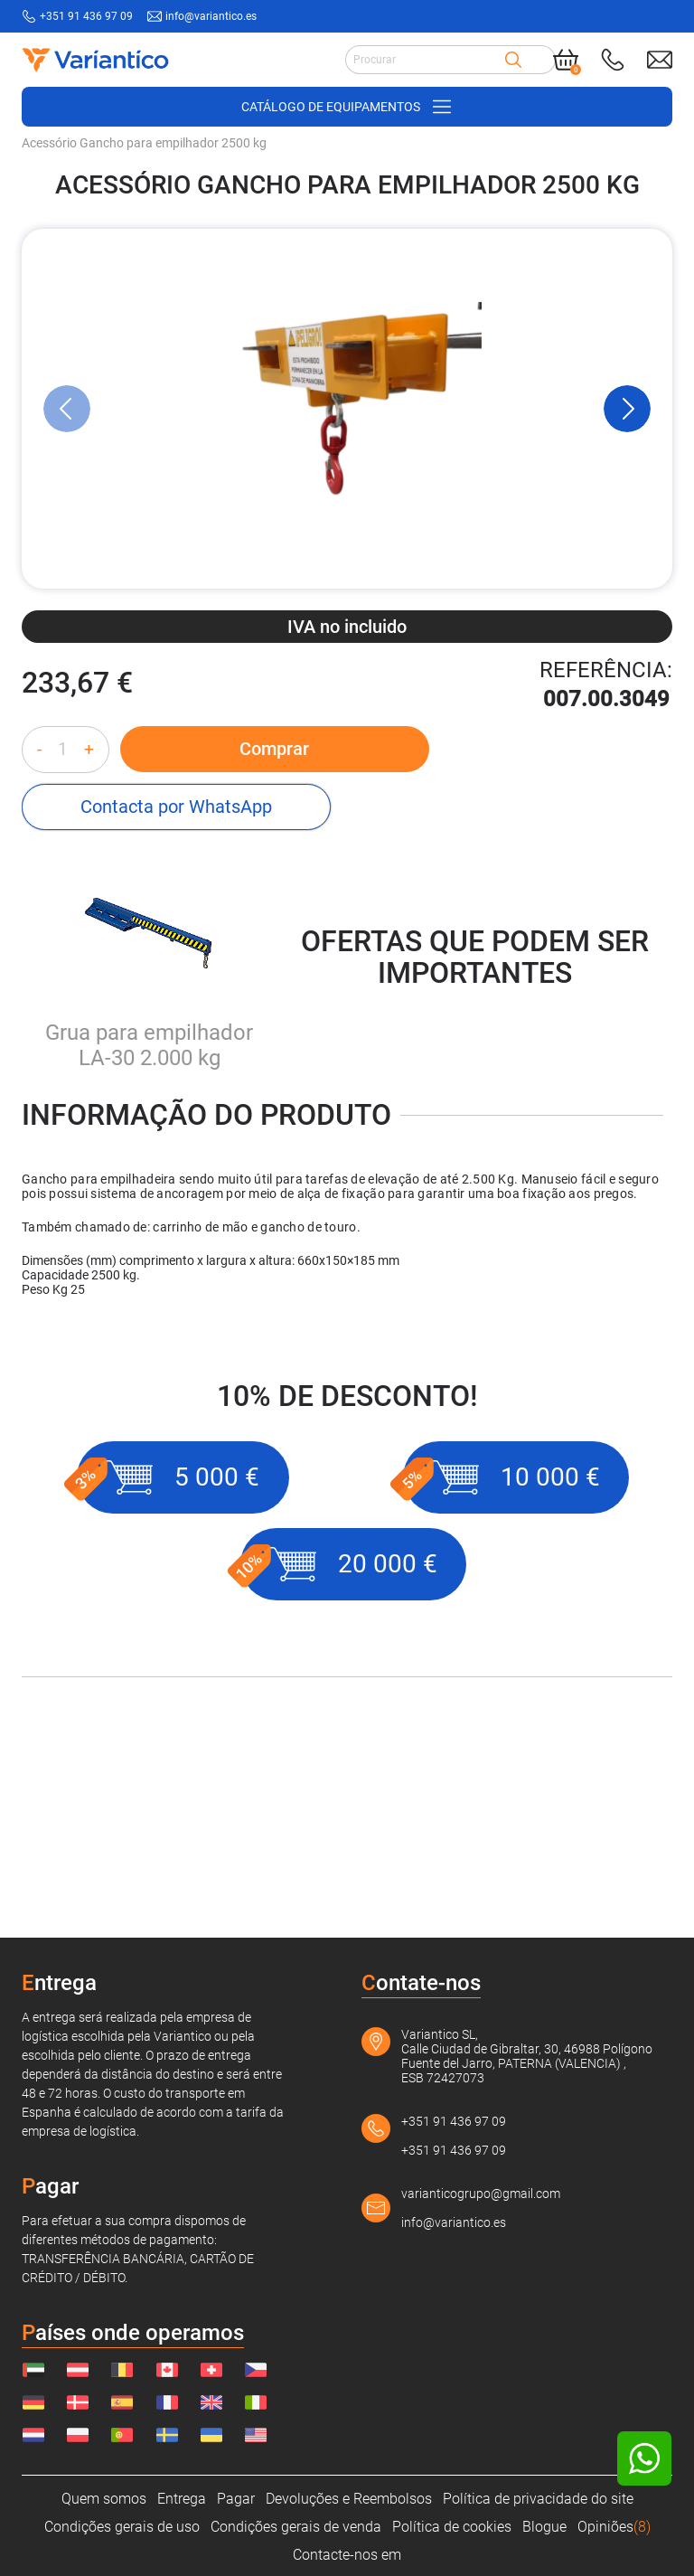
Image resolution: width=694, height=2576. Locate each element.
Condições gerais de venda (296, 2526)
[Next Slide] (627, 541)
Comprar (255, 882)
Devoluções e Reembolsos (349, 2498)
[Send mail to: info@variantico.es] (659, 59)
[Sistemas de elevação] (388, 257)
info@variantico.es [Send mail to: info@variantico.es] (211, 16)
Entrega (181, 2498)
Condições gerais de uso (122, 2526)
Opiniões (614, 2526)
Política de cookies (451, 2526)
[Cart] (565, 59)
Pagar (236, 2498)
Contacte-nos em (347, 2554)
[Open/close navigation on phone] (347, 107)
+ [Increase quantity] (89, 882)
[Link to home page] (93, 59)
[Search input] (424, 59)
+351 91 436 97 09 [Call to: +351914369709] (86, 16)
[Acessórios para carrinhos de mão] (220, 257)
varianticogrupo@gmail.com (480, 2193)
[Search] (513, 60)
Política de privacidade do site (538, 2498)
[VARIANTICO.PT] (67, 257)
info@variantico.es (453, 2222)
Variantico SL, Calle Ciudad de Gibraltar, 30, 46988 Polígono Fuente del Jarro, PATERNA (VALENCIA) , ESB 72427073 (526, 2056)
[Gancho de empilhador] (524, 257)
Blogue (544, 2526)
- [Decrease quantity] (39, 882)
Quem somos (103, 2498)
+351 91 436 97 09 (453, 2121)
